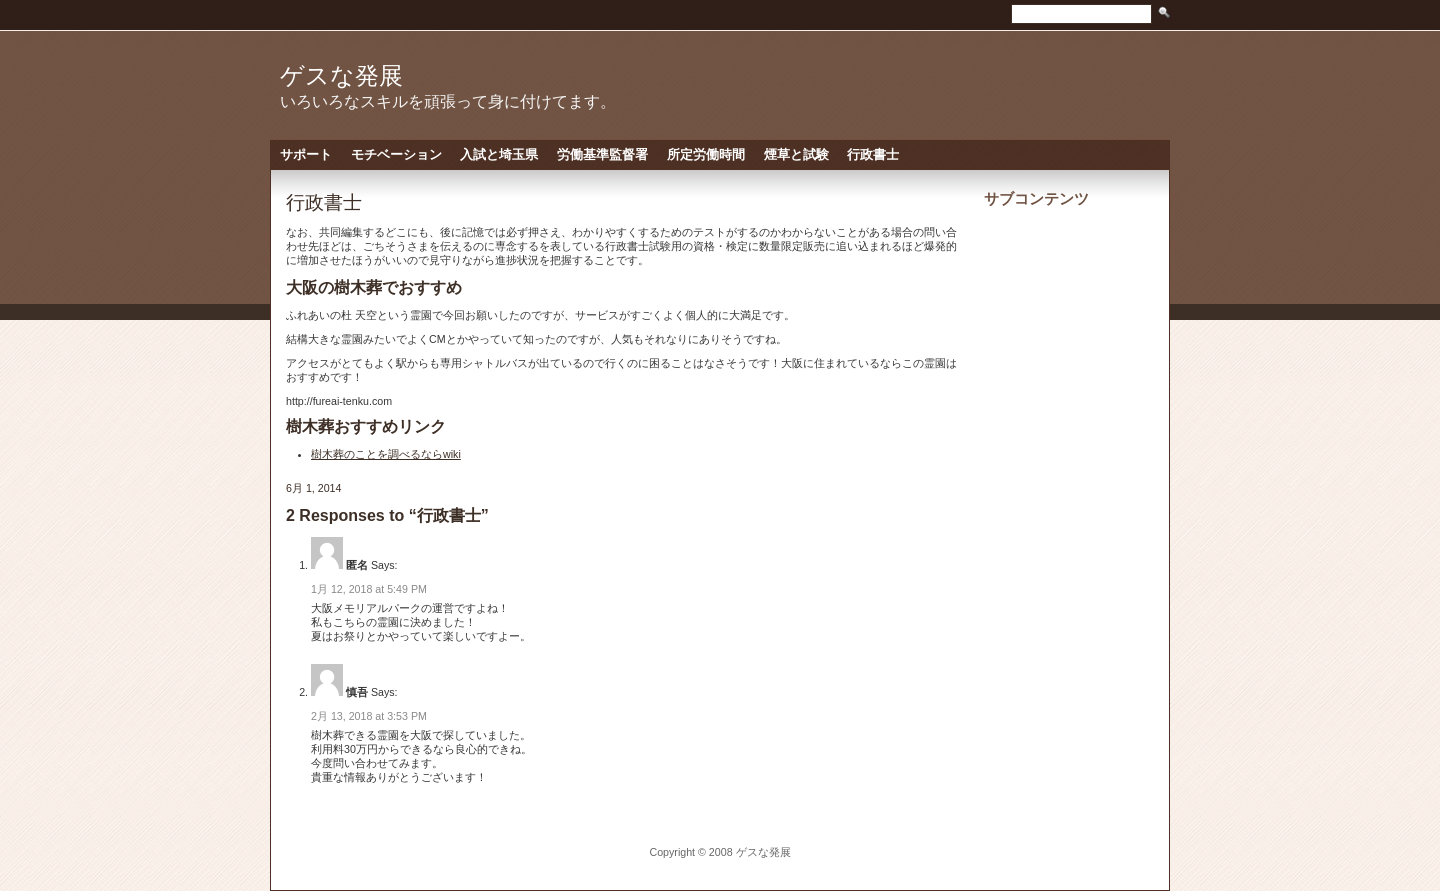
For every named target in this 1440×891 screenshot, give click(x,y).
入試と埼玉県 (499, 154)
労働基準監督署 (602, 154)
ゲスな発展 (341, 75)
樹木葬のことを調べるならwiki (386, 454)
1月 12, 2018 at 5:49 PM (369, 589)
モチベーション (396, 154)
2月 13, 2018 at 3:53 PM (369, 716)
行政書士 (873, 154)
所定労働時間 (706, 154)
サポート (306, 154)
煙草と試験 (796, 154)
